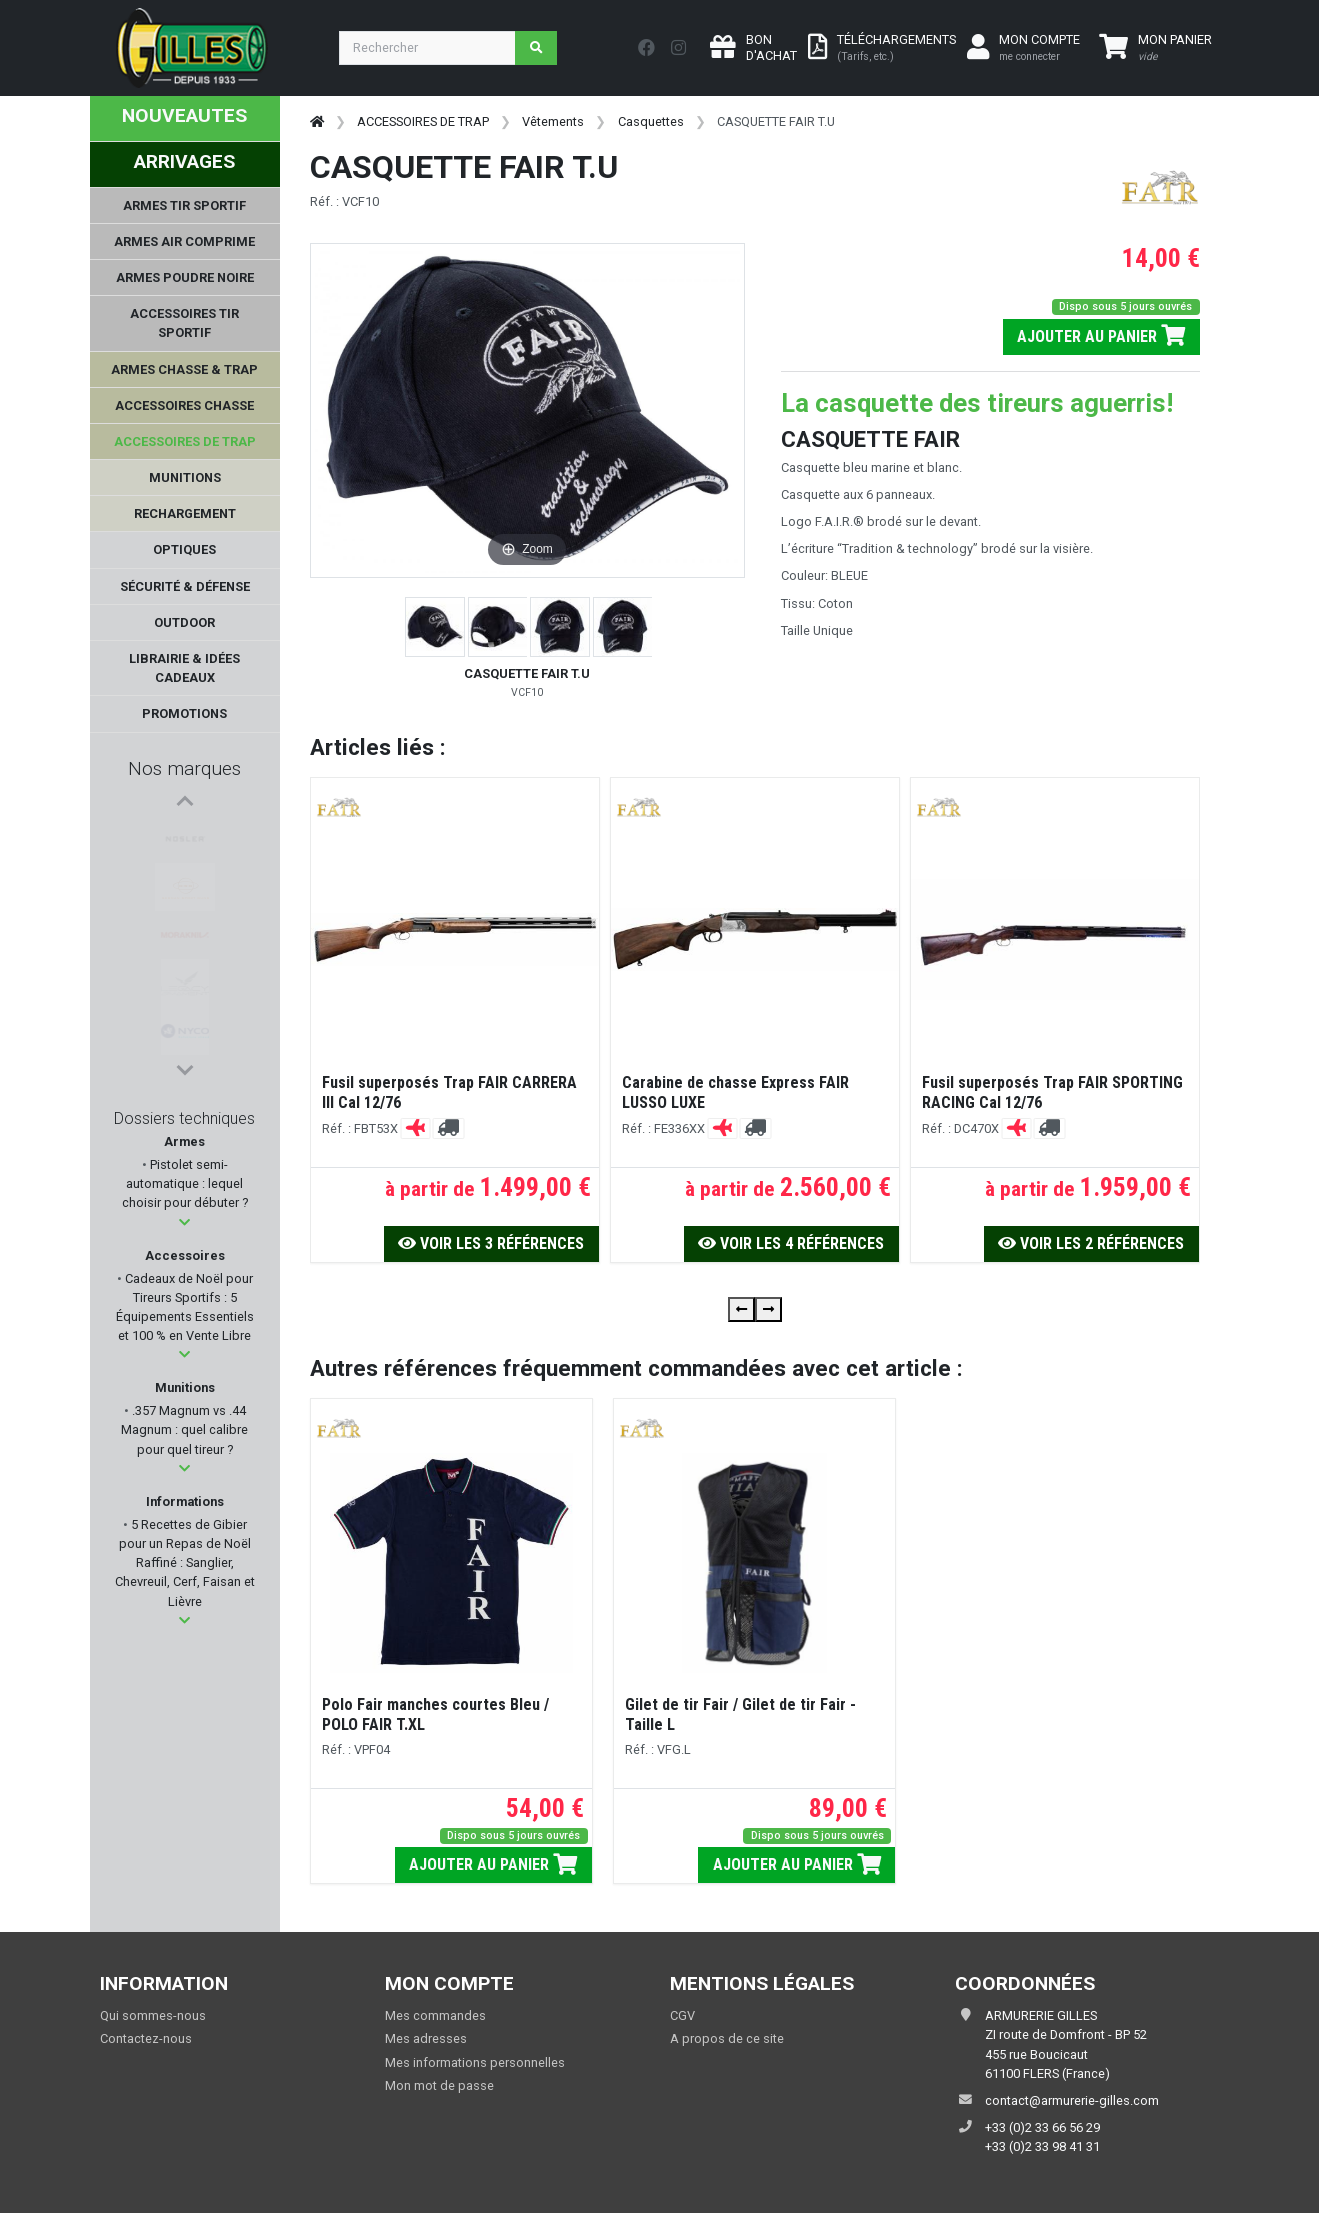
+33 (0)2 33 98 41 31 (1042, 2146)
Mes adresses (426, 2038)
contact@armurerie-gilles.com (1072, 2100)
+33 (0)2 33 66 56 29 (1042, 2127)
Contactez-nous (146, 2038)
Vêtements (553, 121)
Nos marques (184, 768)
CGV (682, 2015)
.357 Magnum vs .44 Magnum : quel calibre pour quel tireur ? (184, 1429)
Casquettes (651, 121)
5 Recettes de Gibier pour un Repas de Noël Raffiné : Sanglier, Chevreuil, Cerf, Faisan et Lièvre (185, 1563)
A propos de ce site (727, 2038)
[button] (184, 1222)
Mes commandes (435, 2015)
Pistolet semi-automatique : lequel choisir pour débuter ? (185, 1183)
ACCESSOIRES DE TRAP (423, 121)
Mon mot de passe (439, 2085)
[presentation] (741, 1309)
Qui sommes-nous (153, 2015)
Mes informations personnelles (475, 2062)
